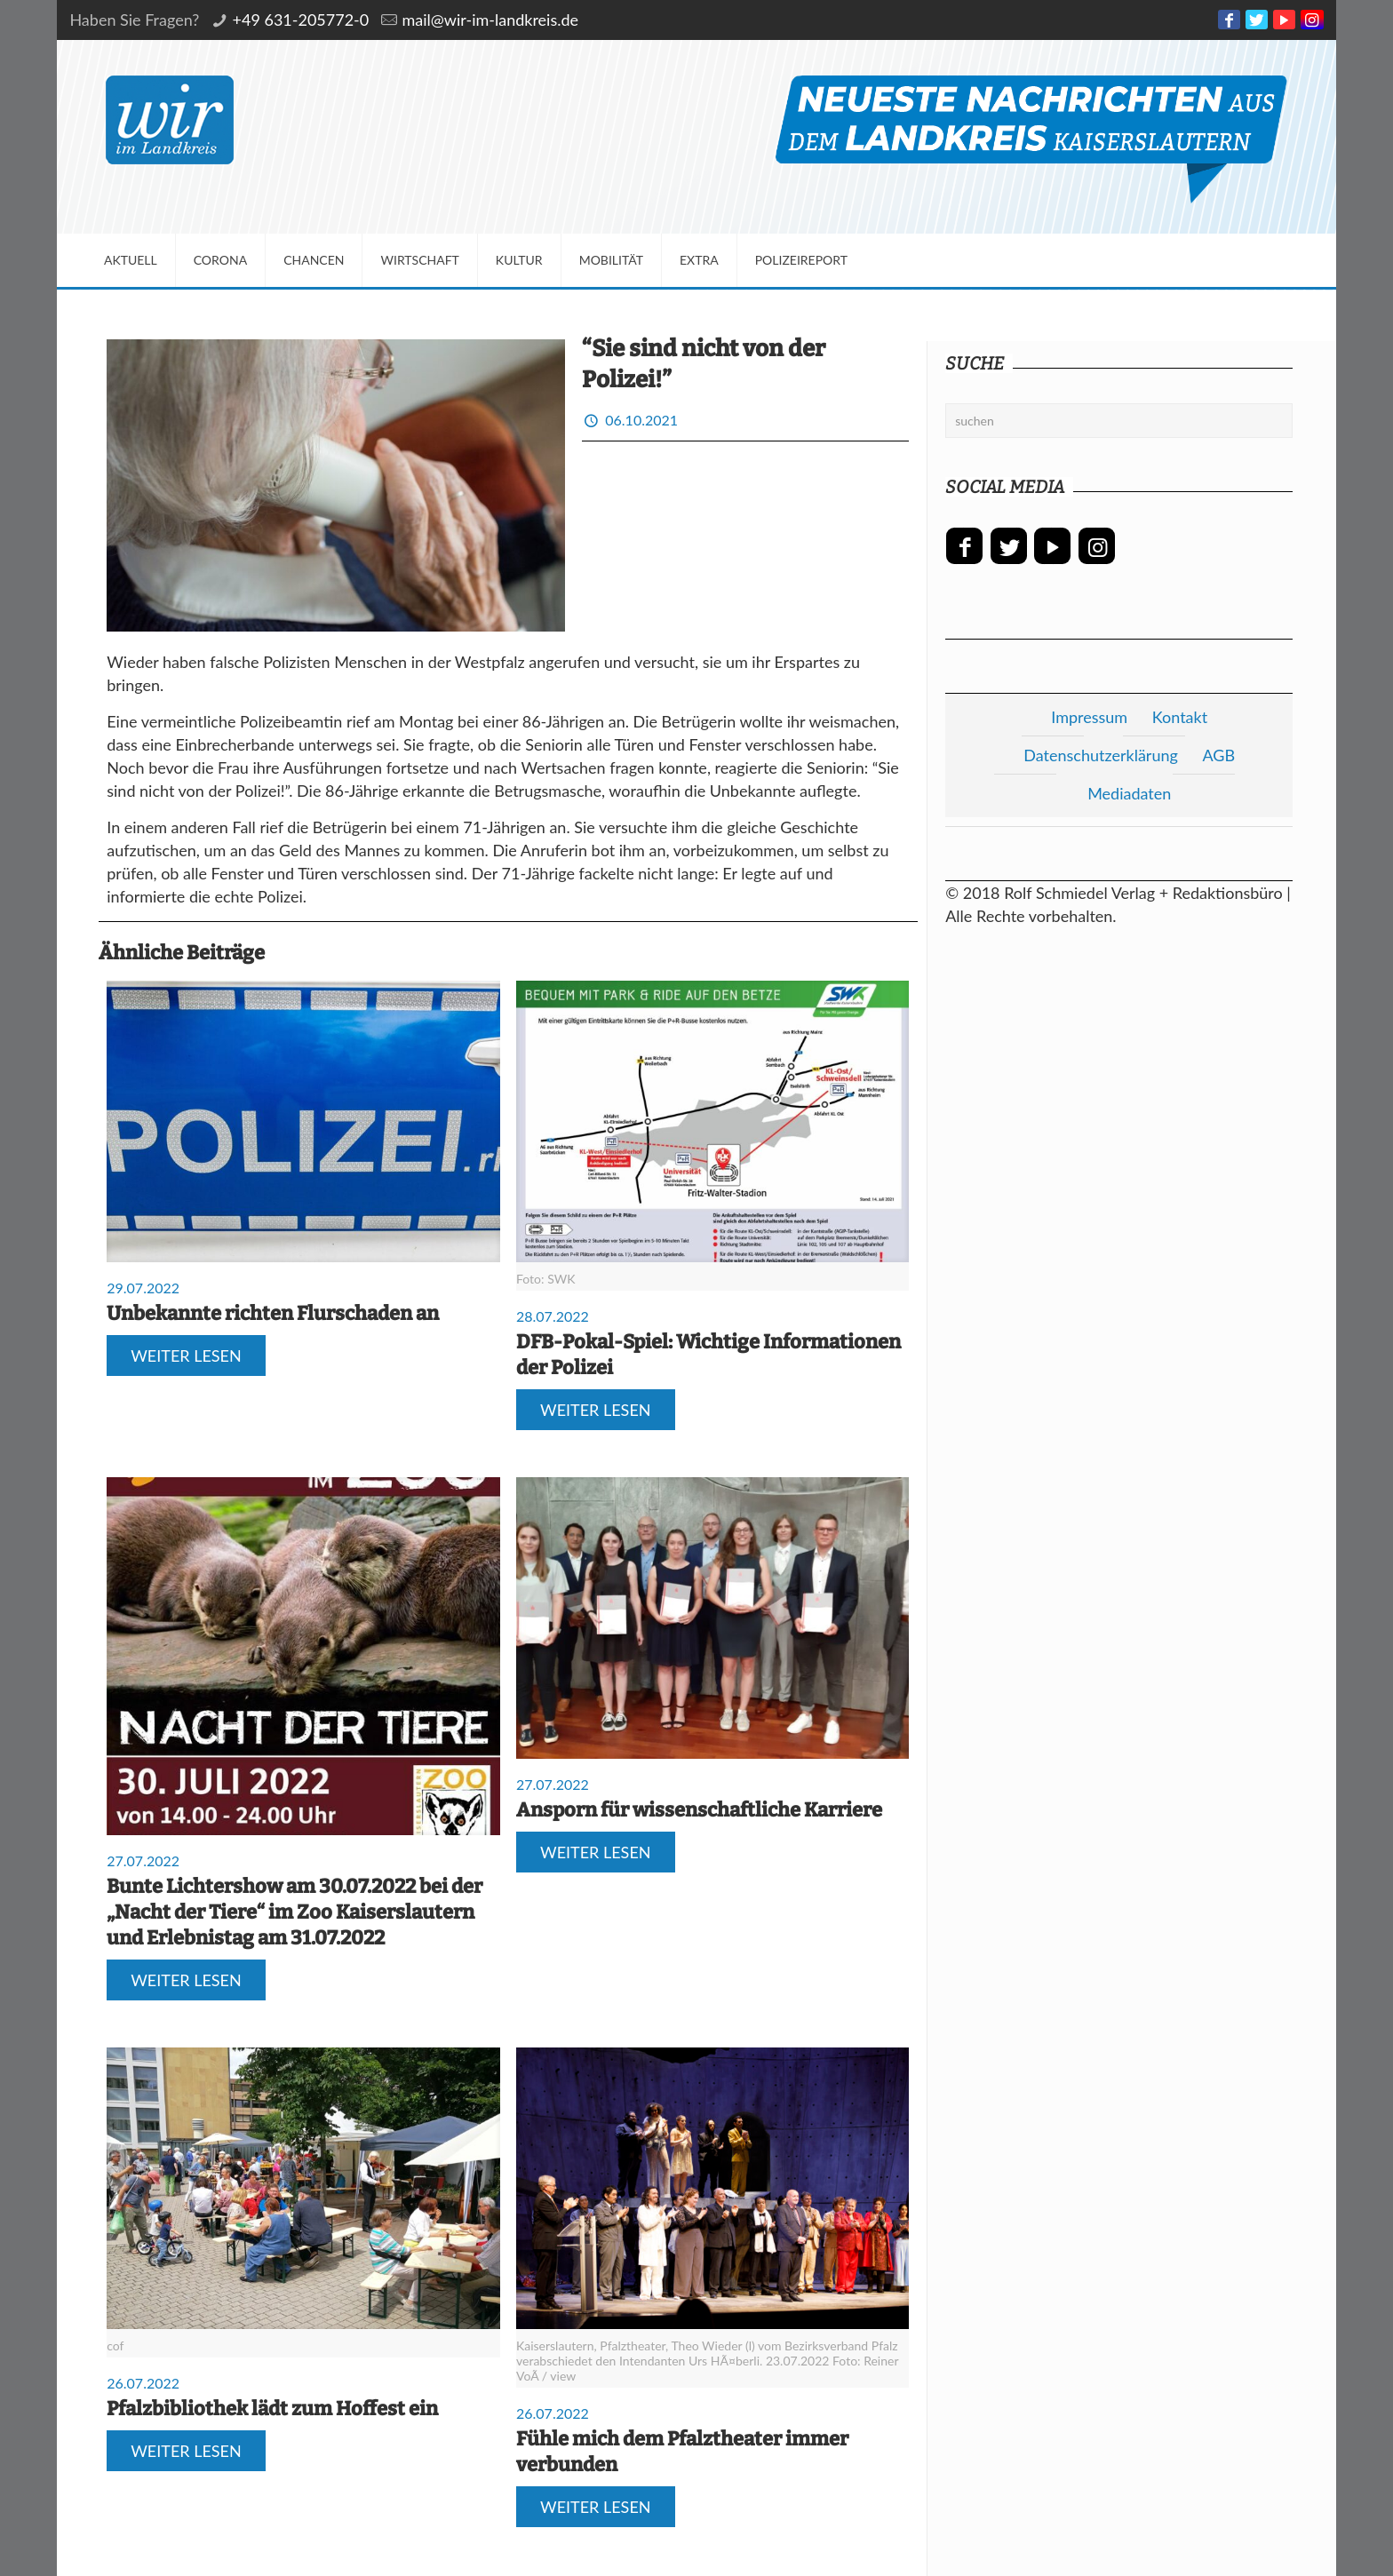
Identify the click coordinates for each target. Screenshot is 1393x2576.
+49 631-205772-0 (301, 19)
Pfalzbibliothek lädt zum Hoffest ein (272, 2409)
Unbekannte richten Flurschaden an (273, 1313)
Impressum (1089, 717)
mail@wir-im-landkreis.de (490, 19)
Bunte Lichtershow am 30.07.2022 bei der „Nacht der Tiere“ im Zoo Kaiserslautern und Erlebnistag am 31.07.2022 (294, 1912)
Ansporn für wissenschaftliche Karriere (699, 1810)
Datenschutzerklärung (1100, 755)
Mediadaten (1129, 793)
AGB (1218, 755)
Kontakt (1179, 717)
